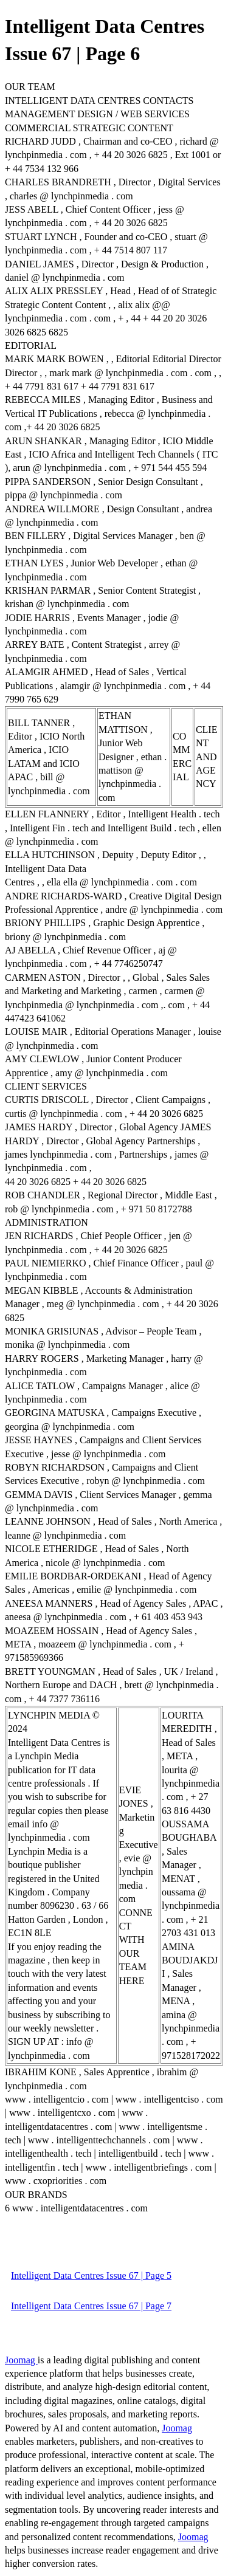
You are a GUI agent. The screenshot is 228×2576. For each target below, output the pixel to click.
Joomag (21, 2360)
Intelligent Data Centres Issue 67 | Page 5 (91, 2275)
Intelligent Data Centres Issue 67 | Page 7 (91, 2306)
